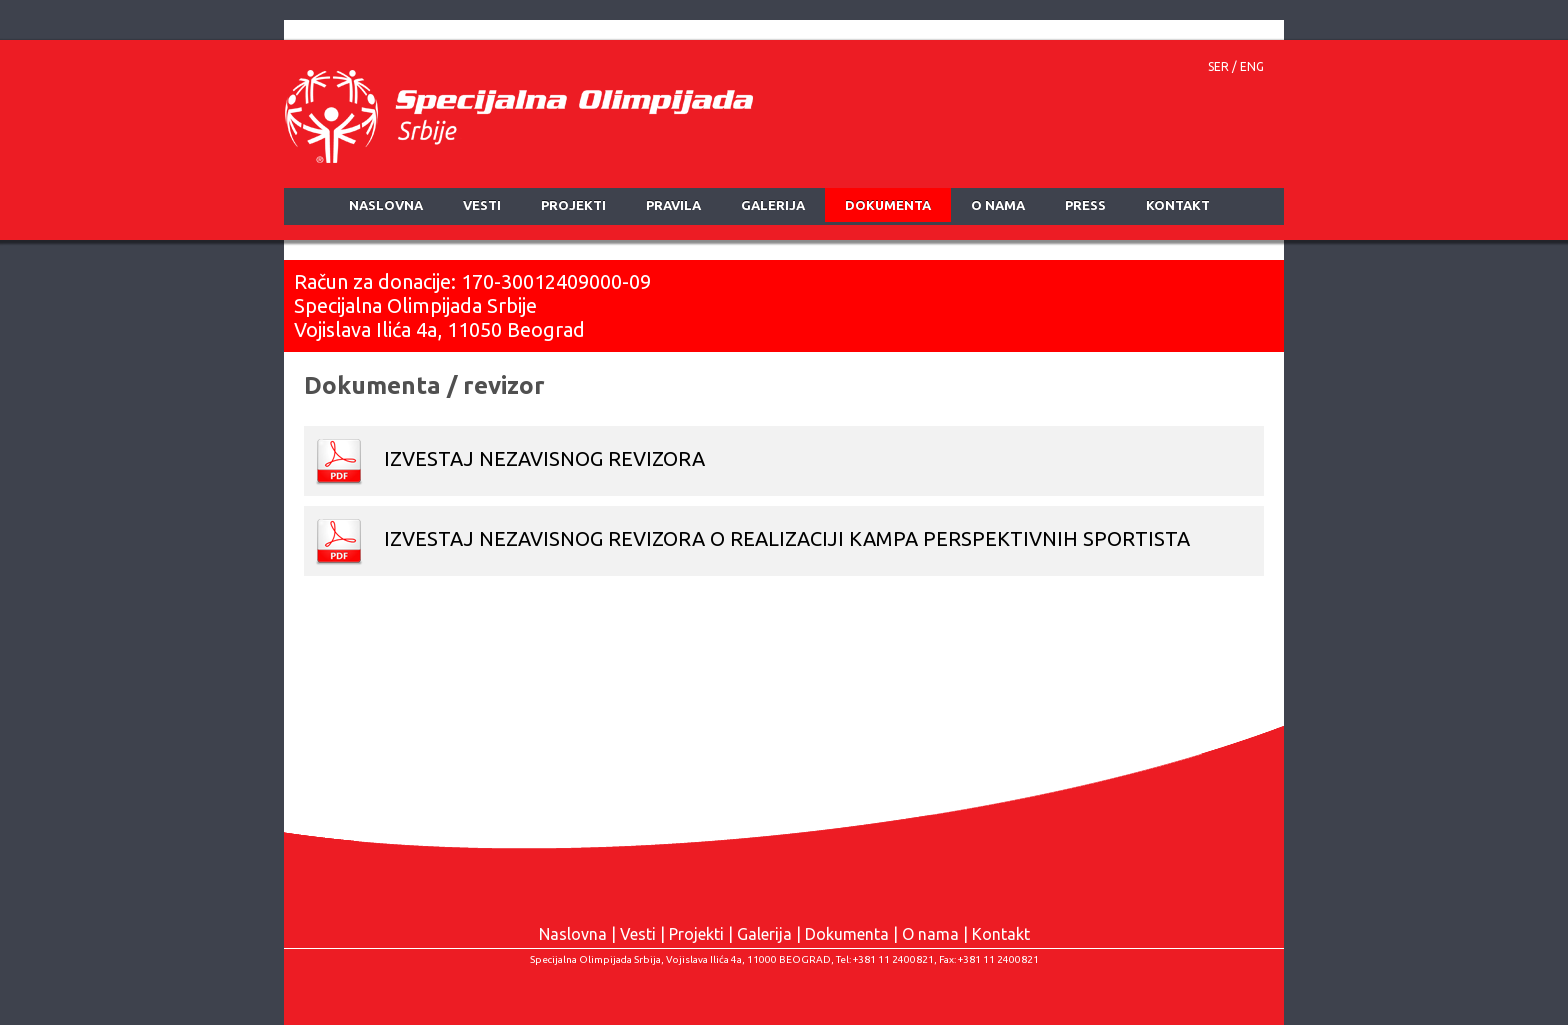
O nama (930, 934)
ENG (1252, 66)
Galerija (764, 934)
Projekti (696, 934)
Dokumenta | (853, 934)
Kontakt (1001, 934)
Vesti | (644, 934)
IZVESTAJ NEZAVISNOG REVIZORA (509, 461)
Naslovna (573, 934)
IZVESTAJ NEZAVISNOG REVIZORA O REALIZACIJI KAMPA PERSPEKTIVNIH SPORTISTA (752, 541)
